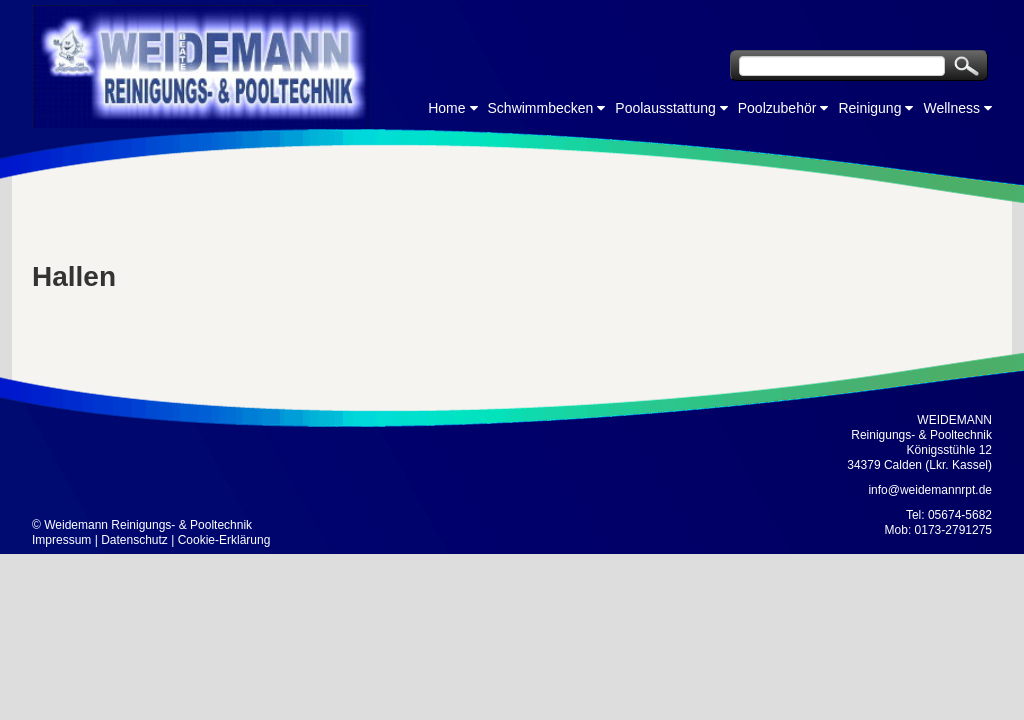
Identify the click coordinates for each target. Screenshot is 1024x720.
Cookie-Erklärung (224, 540)
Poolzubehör (777, 108)
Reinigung (869, 108)
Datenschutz (134, 540)
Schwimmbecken (541, 108)
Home (446, 108)
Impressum (61, 540)
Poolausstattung (665, 108)
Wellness (951, 108)
